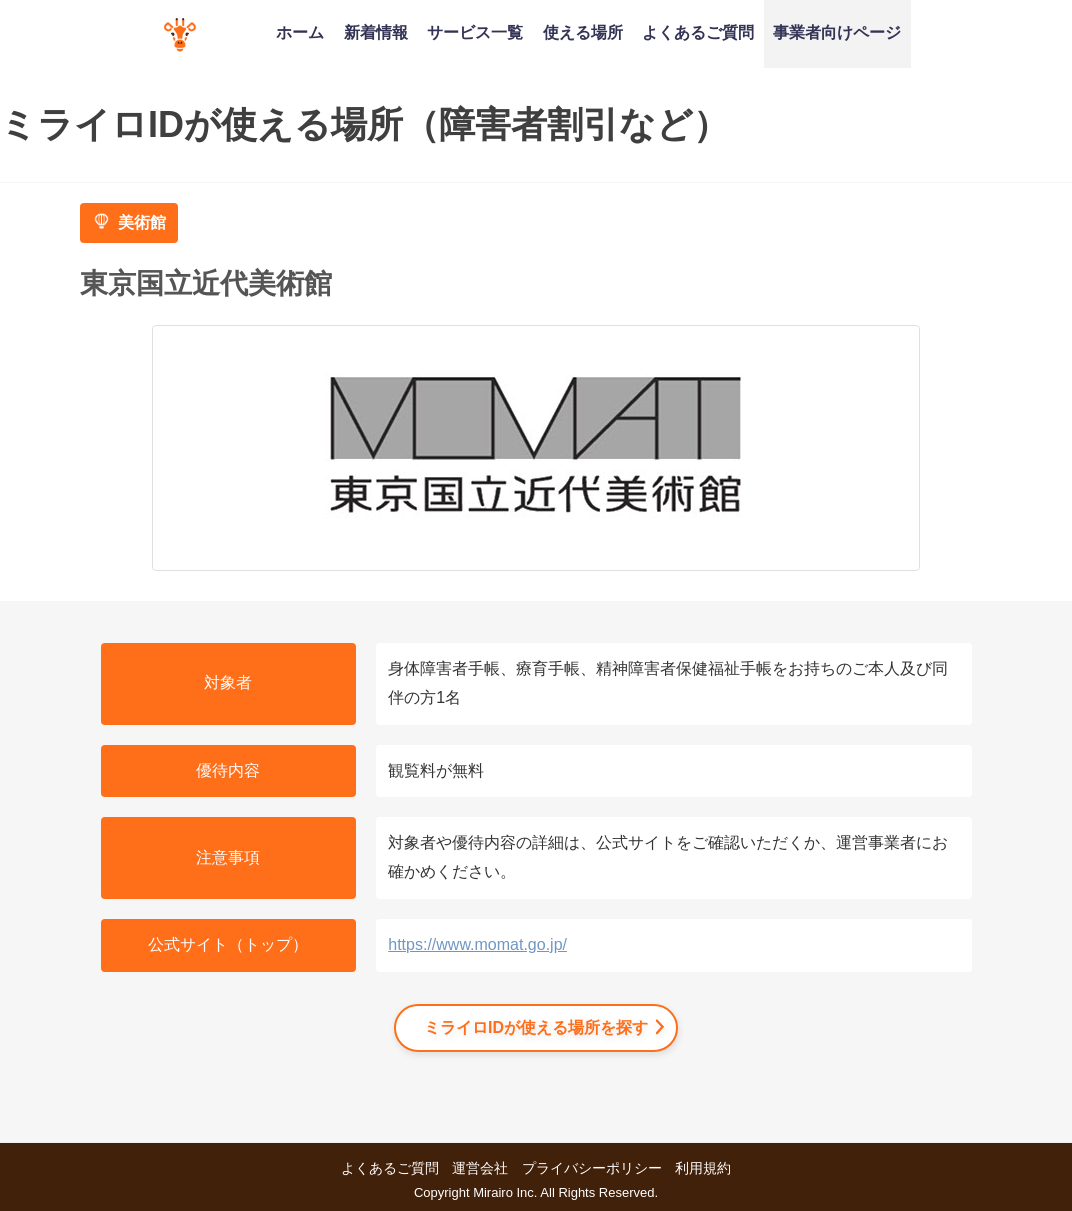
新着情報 (376, 32)
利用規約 (703, 1168)
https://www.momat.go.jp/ (477, 944)
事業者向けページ (837, 32)
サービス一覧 (475, 32)
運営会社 (480, 1168)
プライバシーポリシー (592, 1168)
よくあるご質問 (698, 32)
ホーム (300, 32)
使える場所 (583, 32)
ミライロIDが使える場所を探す (536, 1027)
